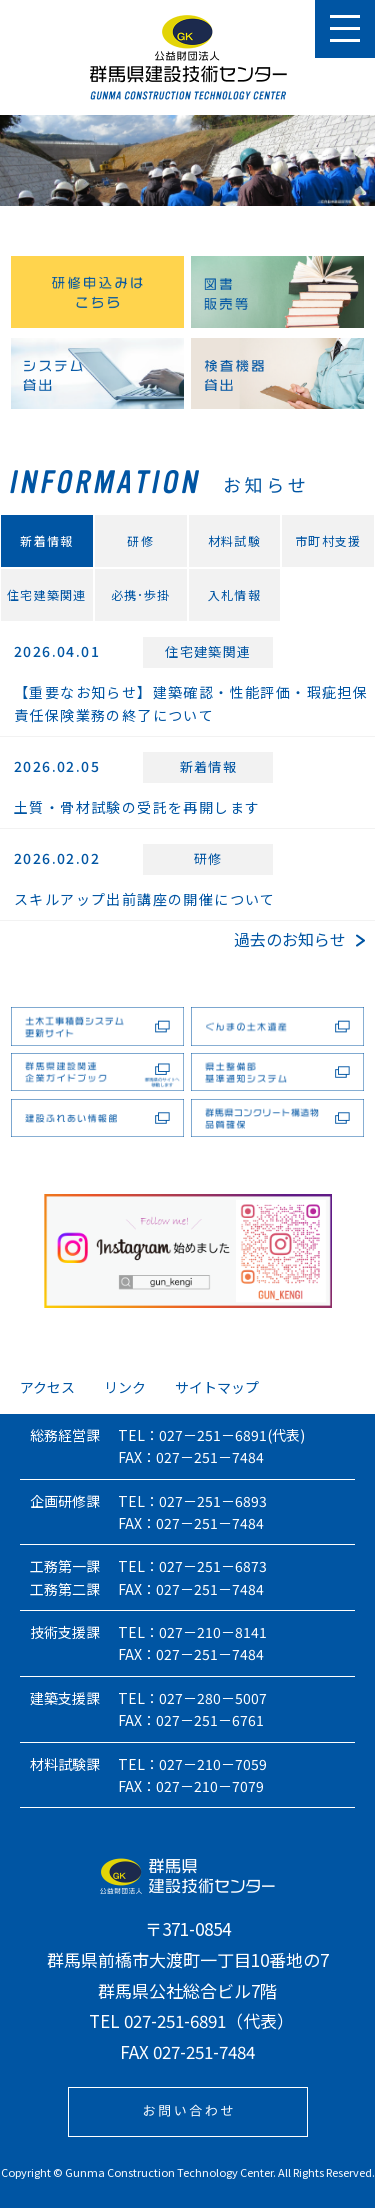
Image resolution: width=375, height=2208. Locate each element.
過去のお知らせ (299, 939)
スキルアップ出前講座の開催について (145, 899)
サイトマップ (217, 1387)
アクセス (47, 1387)
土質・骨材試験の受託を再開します (137, 807)
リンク (125, 1387)
